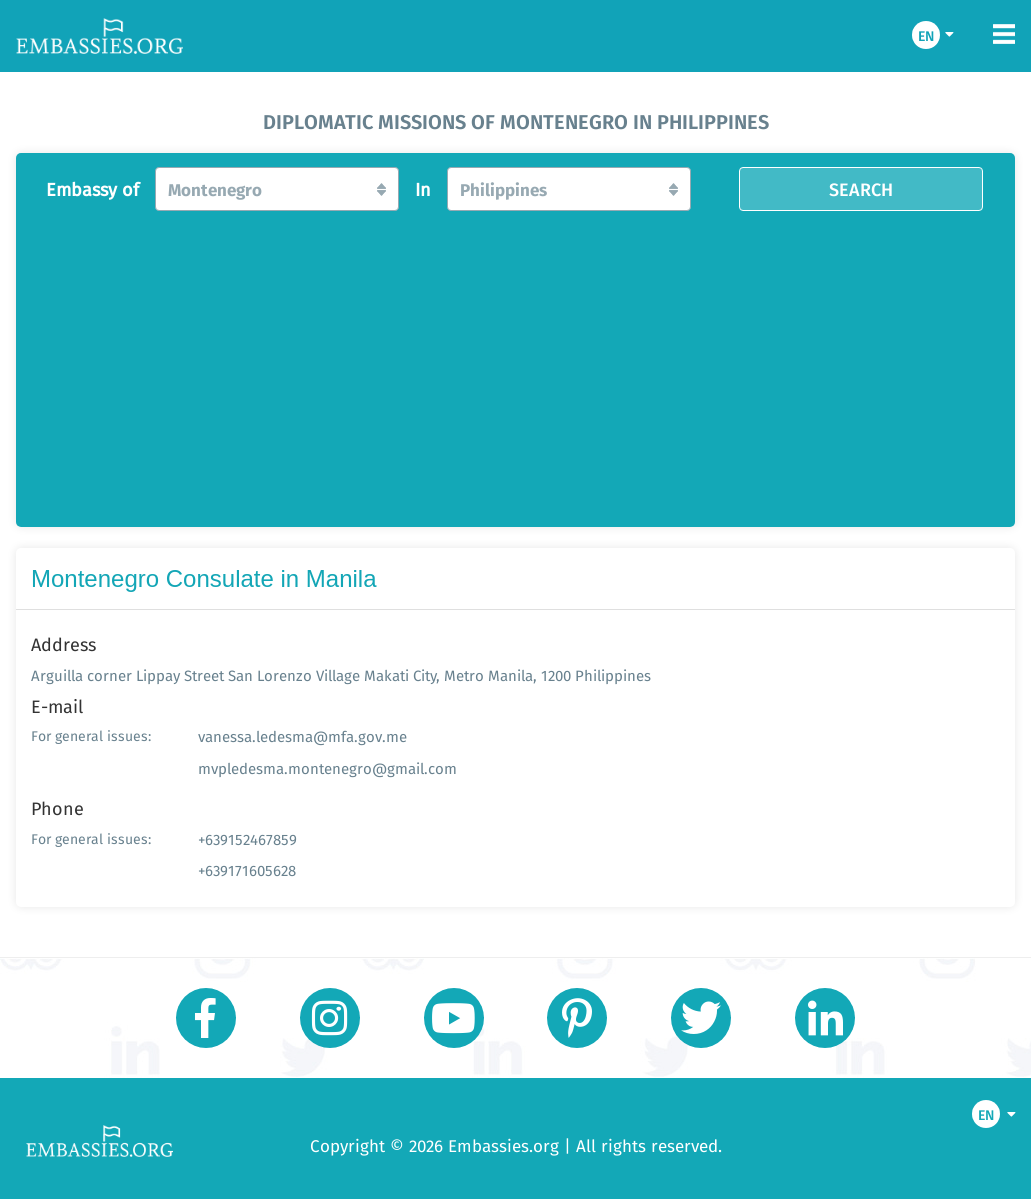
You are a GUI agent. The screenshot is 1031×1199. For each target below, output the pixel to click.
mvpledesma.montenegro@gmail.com (327, 768)
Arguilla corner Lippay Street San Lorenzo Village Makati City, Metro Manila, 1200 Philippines (341, 675)
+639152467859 (247, 839)
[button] (276, 189)
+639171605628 (247, 870)
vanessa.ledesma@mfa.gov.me (302, 736)
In (423, 190)
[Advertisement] (515, 363)
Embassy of (92, 190)
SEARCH (861, 189)
